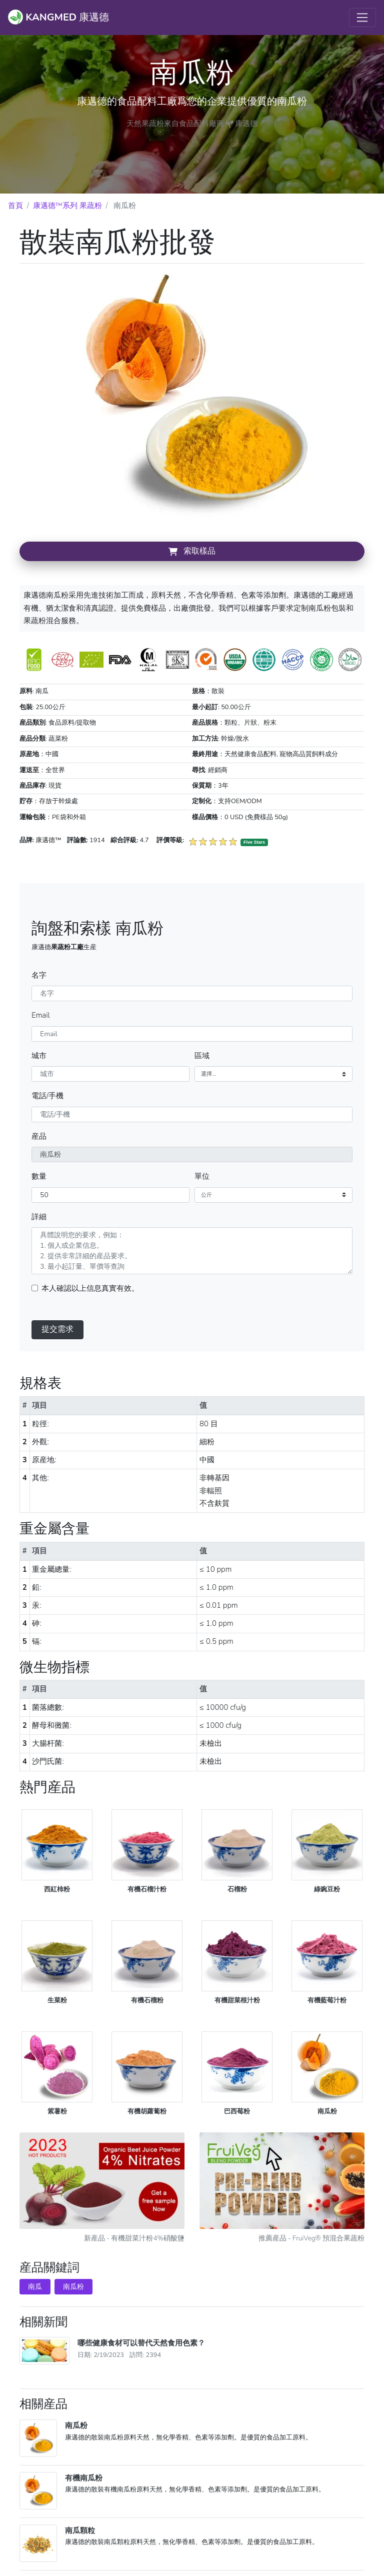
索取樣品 (192, 551)
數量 (39, 1176)
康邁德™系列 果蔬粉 (67, 206)
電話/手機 (48, 1096)
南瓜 (35, 2286)
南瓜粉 (73, 2286)
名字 (39, 975)
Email (41, 1015)
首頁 (15, 206)
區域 (202, 1056)
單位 (202, 1176)
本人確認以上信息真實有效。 (90, 1288)
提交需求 (58, 1329)
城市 (39, 1056)
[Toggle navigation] (362, 17)
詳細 (39, 1217)
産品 (39, 1136)
